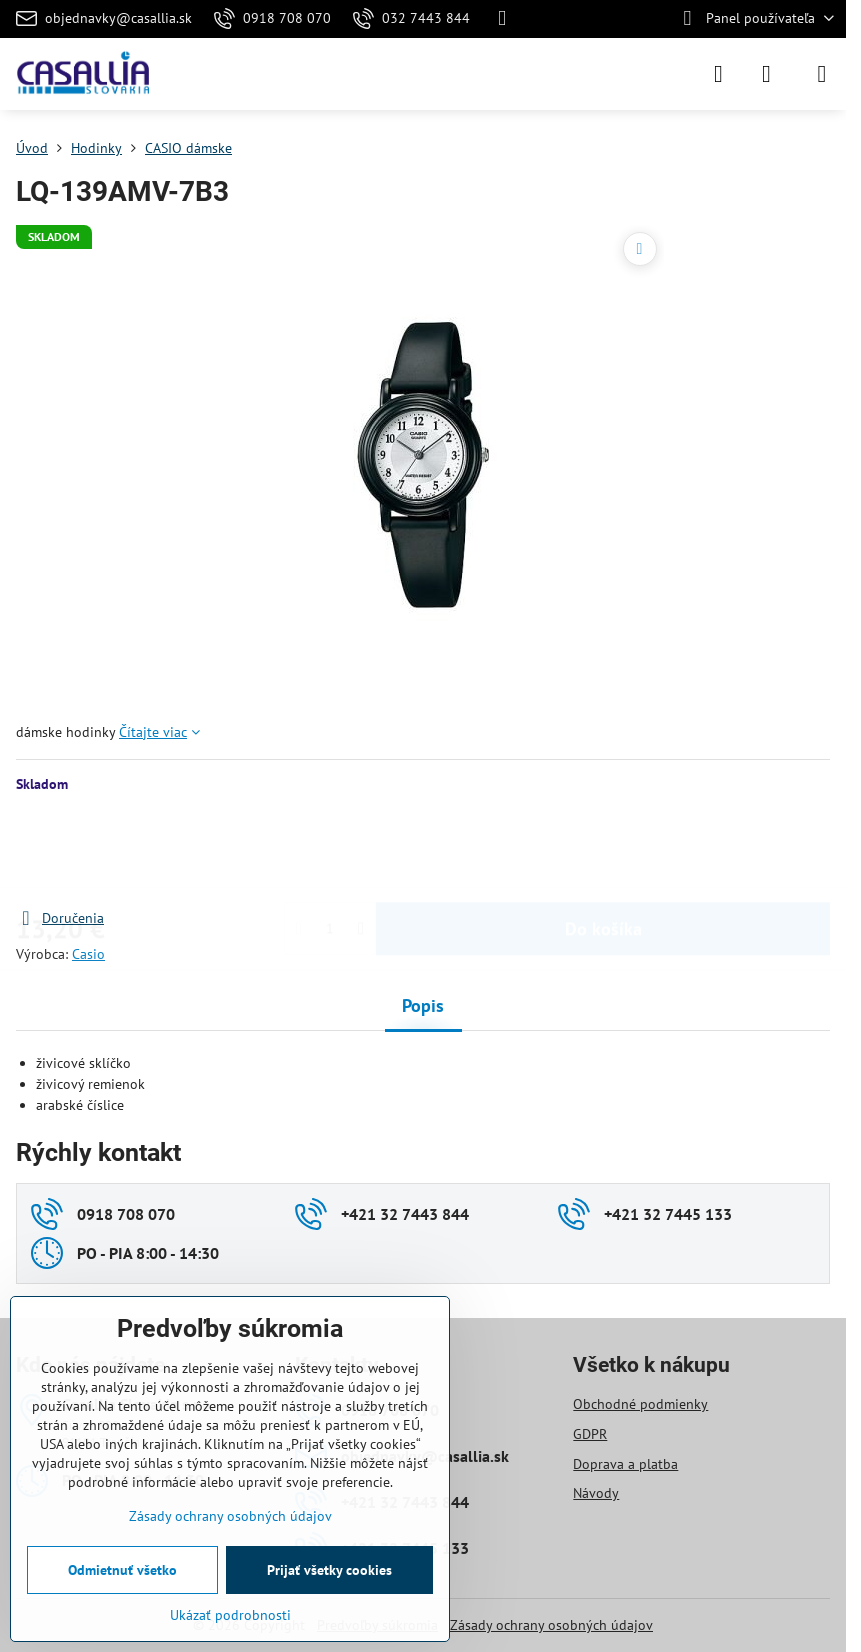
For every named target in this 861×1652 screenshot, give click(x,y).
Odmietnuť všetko (122, 1570)
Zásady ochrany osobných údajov (551, 1625)
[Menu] (822, 74)
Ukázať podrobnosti (230, 1615)
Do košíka (603, 850)
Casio (88, 954)
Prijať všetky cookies (329, 1570)
